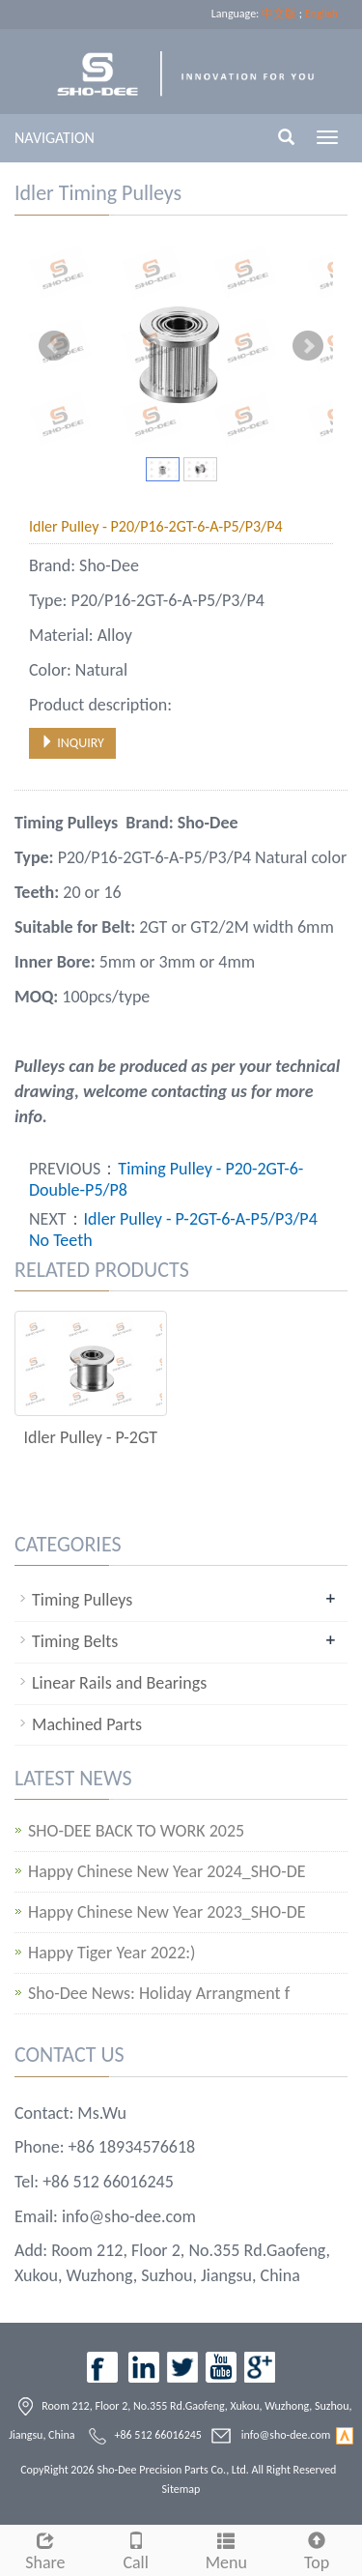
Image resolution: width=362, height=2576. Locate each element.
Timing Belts (75, 1641)
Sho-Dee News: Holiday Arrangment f (159, 1993)
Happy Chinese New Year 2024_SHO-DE (167, 1872)
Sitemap (181, 2489)
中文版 (279, 13)
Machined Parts (87, 1724)
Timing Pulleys (82, 1599)
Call (136, 2549)
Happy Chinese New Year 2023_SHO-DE (167, 1912)
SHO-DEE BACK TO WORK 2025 (136, 1831)
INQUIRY (72, 743)
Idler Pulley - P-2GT (90, 1437)
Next (307, 346)
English (321, 13)
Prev (54, 346)
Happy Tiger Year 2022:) (112, 1953)
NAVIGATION (54, 138)
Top (316, 2549)
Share (45, 2549)
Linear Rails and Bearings (119, 1682)
